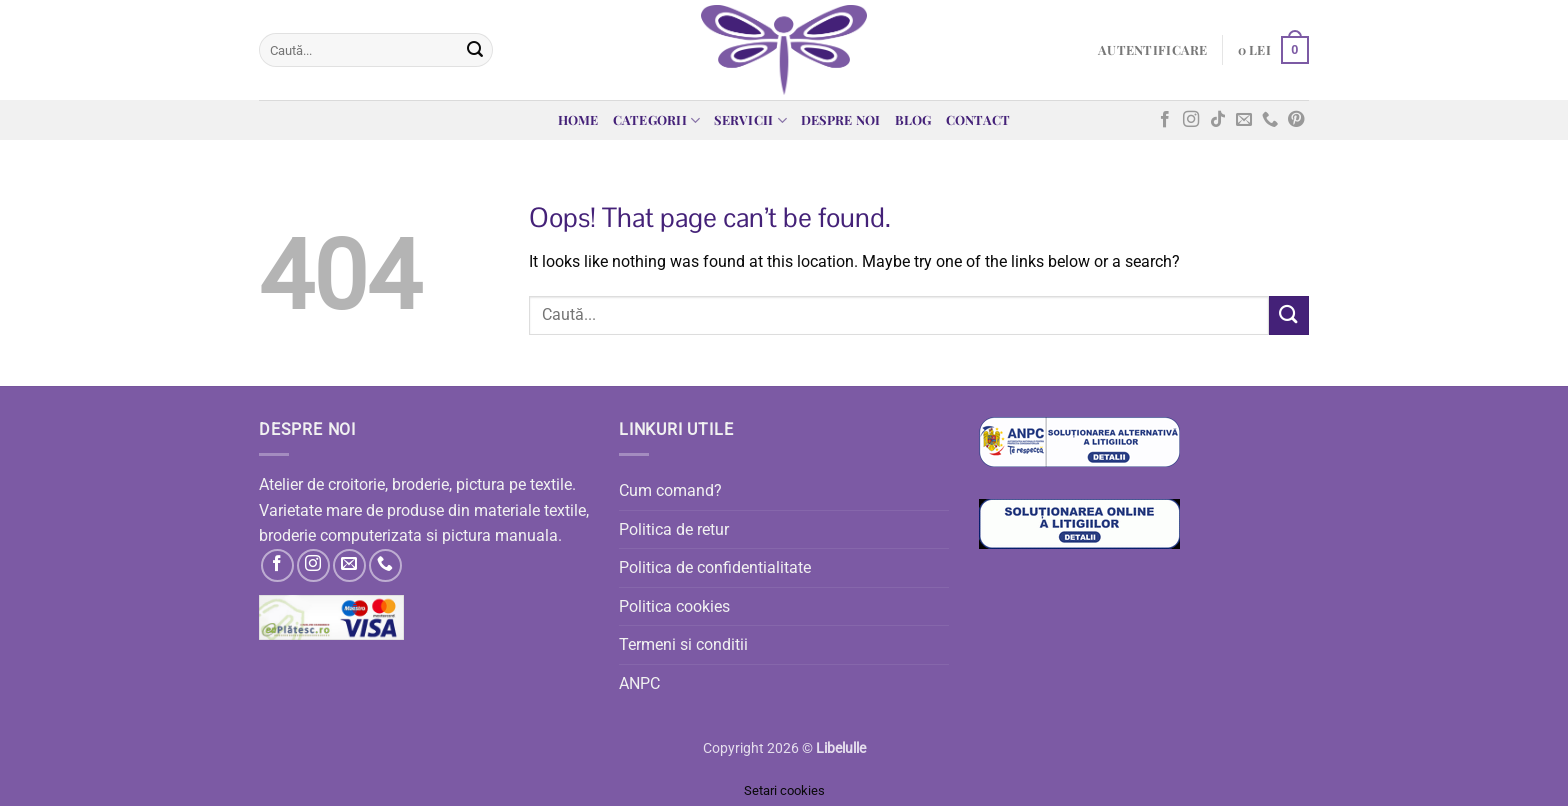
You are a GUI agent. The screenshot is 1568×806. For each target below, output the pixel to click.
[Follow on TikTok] (1218, 120)
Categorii (657, 120)
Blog (913, 119)
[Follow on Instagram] (1191, 120)
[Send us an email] (1244, 120)
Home (578, 119)
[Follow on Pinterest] (1296, 120)
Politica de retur (674, 529)
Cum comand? (670, 490)
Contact (978, 119)
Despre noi (841, 119)
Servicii (750, 120)
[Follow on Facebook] (1165, 120)
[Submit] (475, 50)
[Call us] (1270, 120)
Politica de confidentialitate (715, 567)
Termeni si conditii (683, 644)
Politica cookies (674, 606)
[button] (1152, 50)
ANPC (639, 683)
